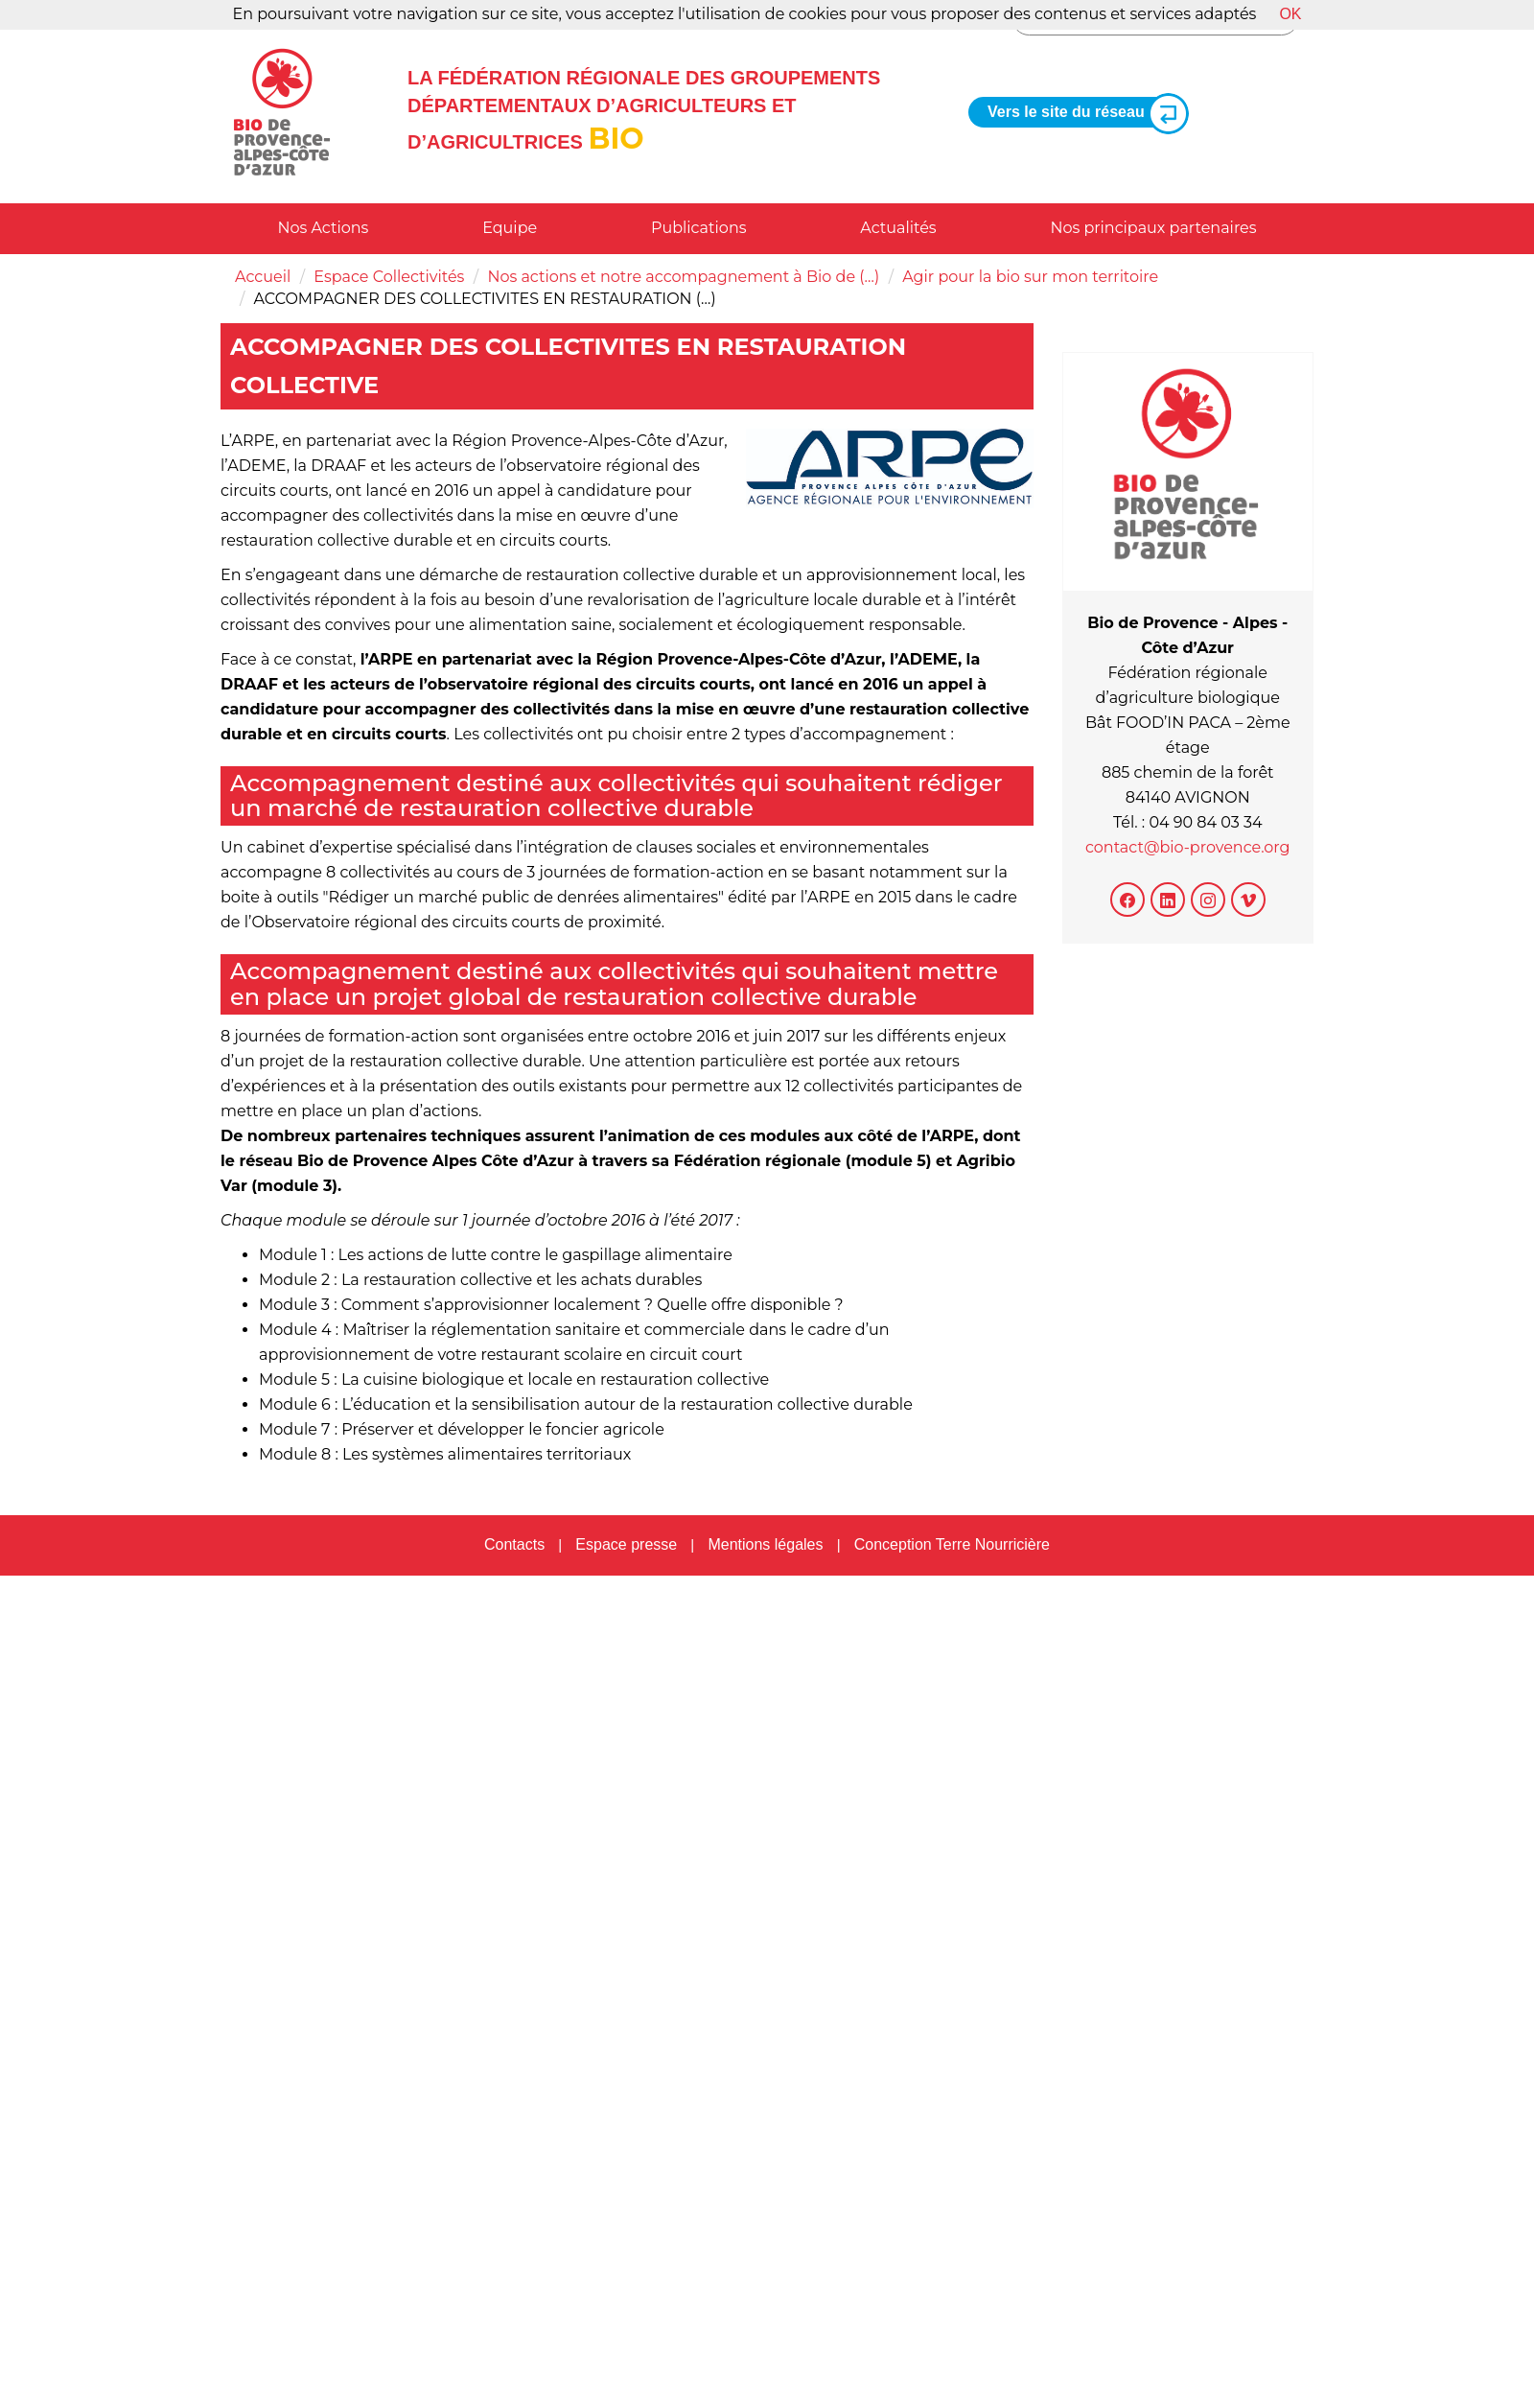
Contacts (514, 1544)
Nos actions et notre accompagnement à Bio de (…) (683, 277)
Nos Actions (322, 228)
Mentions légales (765, 1544)
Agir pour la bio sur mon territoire (1030, 277)
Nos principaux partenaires (1153, 228)
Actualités (898, 228)
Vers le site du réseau (1081, 113)
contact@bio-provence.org (1187, 847)
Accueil (263, 277)
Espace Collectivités (389, 277)
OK (1290, 14)
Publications (699, 228)
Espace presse (626, 1544)
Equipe (509, 228)
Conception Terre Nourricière (952, 1544)
